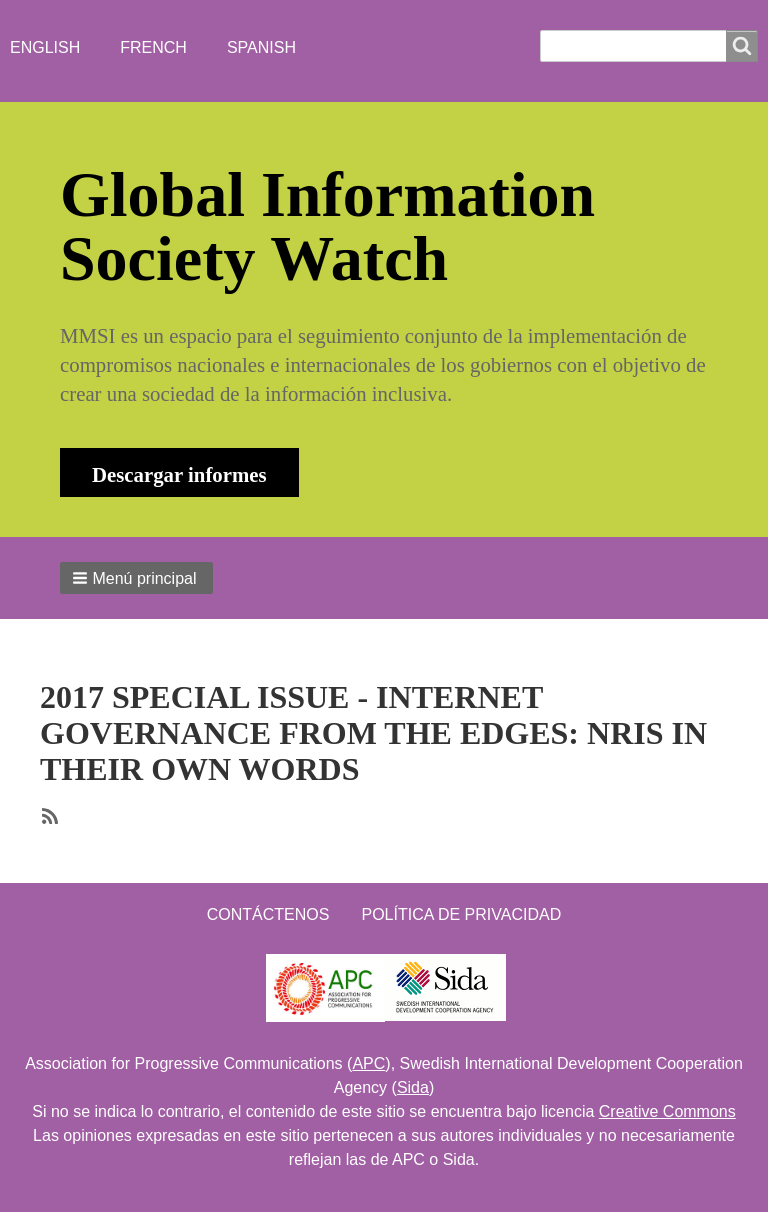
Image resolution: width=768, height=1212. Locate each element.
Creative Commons (667, 1111)
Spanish (261, 47)
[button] (136, 578)
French (153, 47)
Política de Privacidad (461, 914)
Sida (413, 1087)
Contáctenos (268, 914)
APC (368, 1063)
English (45, 47)
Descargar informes (179, 474)
